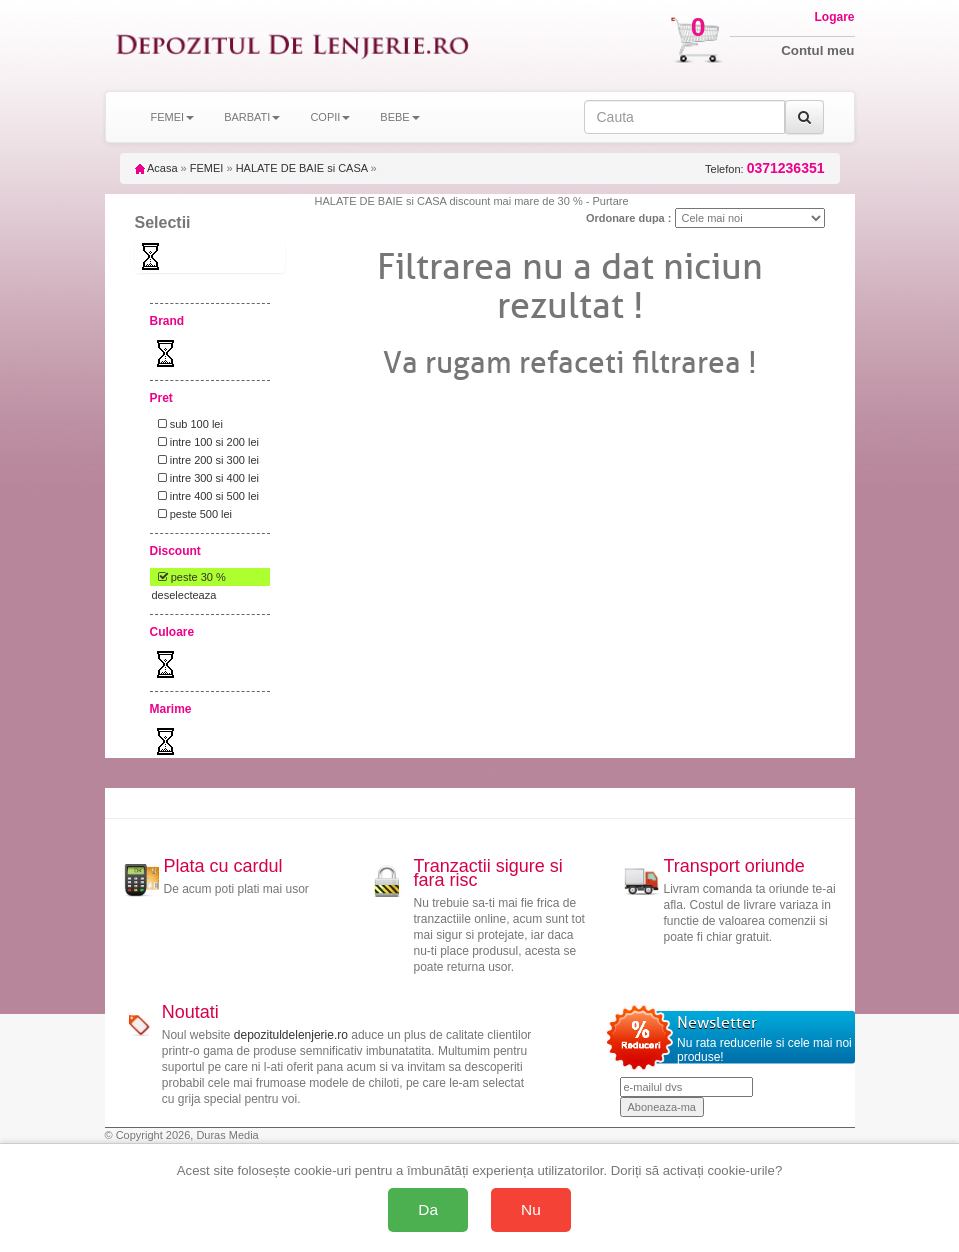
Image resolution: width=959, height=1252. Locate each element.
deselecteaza (184, 595)
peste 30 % (189, 577)
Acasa (156, 168)
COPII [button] (330, 117)
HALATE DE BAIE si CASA (302, 168)
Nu (531, 1209)
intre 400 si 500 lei (205, 496)
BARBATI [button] (252, 117)
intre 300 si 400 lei (205, 478)
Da (428, 1209)
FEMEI (207, 168)
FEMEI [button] (173, 117)
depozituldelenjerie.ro (291, 1035)
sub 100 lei (187, 424)
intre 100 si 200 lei (205, 442)
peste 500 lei (192, 514)
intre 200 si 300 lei (205, 460)
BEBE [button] (399, 117)
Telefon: (764, 168)
